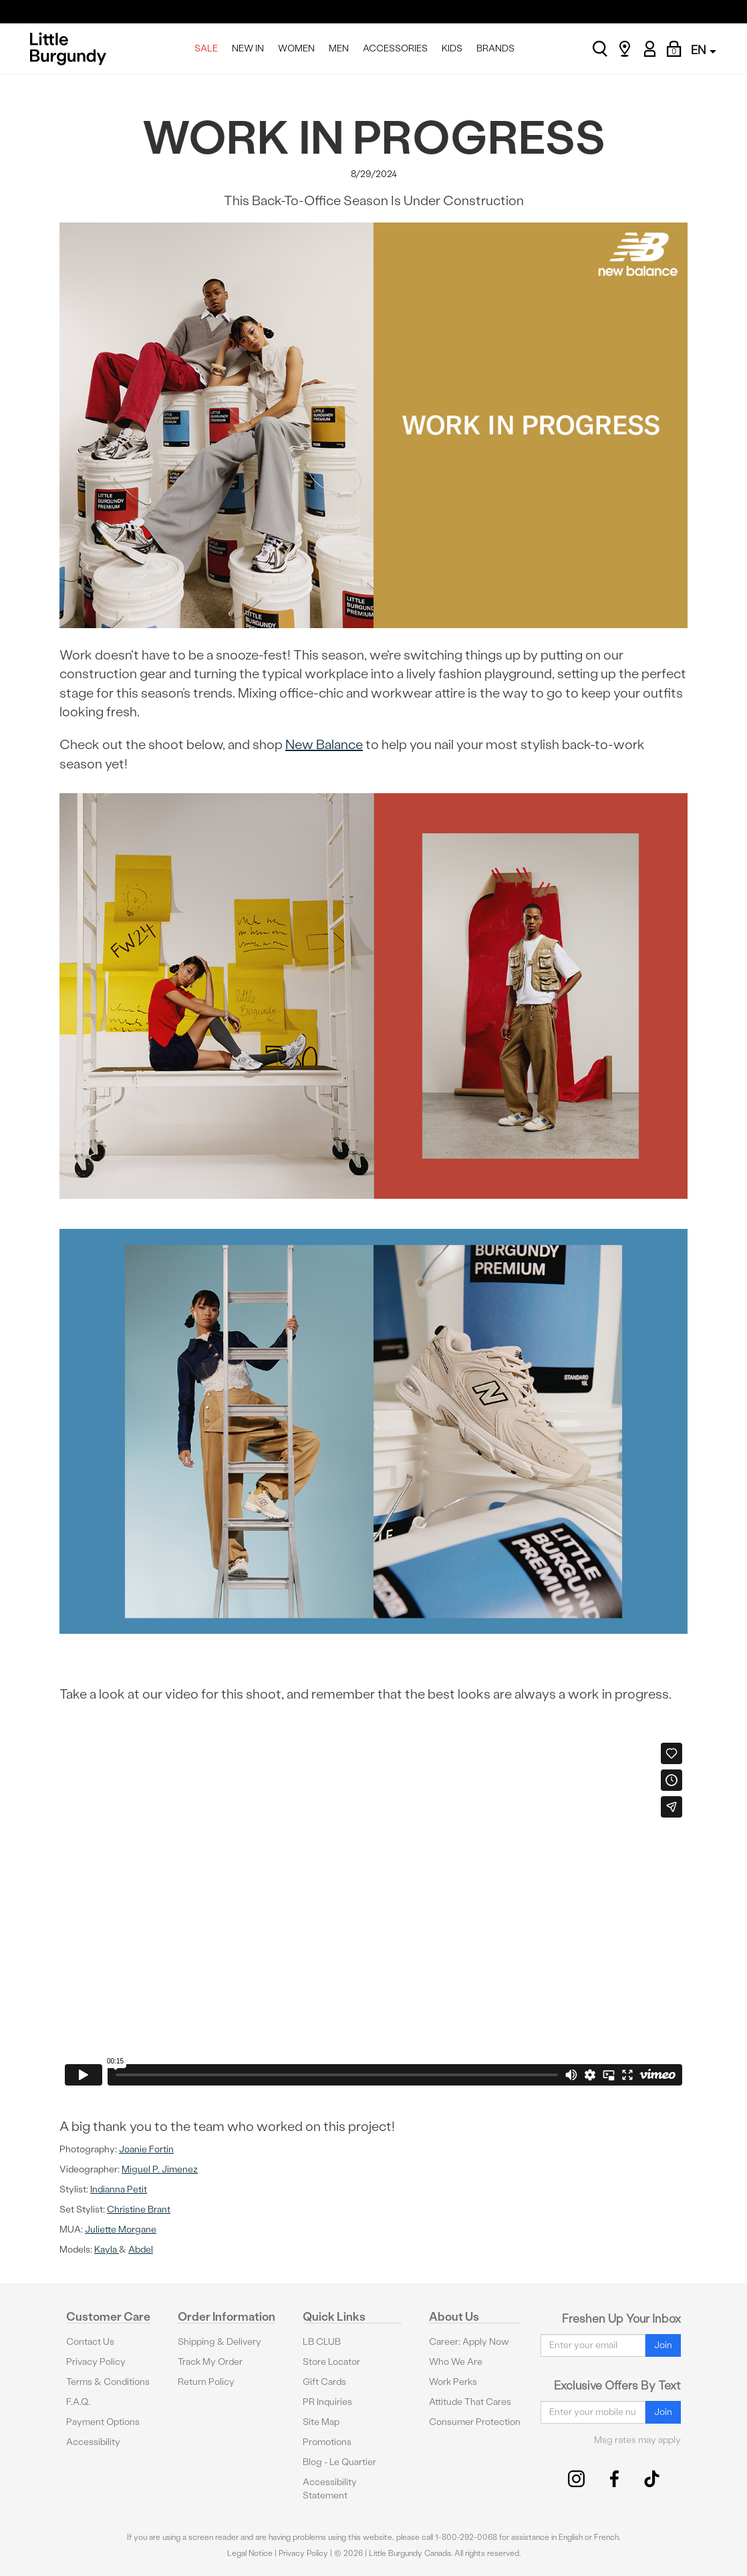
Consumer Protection (474, 2422)
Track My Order (210, 2362)
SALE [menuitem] (206, 48)
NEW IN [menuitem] (248, 48)
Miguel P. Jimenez (160, 2169)
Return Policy (206, 2382)
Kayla (106, 2249)
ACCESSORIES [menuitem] (395, 48)
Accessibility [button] (93, 2442)
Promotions (327, 2442)
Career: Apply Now (469, 2341)
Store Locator (331, 2362)
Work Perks (453, 2382)
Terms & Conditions (108, 2382)
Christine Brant (138, 2209)
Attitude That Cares (470, 2402)
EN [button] (703, 50)
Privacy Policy (96, 2362)
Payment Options (103, 2422)
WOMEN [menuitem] (296, 48)
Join (663, 2345)
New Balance (324, 744)
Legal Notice (250, 2553)
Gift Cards (324, 2382)
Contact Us (90, 2341)
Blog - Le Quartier (339, 2462)
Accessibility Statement (330, 2488)
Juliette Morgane (120, 2229)
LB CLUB (322, 2341)
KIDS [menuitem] (452, 48)
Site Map (321, 2422)
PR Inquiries (327, 2402)
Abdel (140, 2249)
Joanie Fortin (146, 2149)
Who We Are (455, 2362)
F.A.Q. (78, 2402)
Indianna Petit (118, 2189)
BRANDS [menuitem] (495, 48)
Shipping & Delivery (219, 2341)
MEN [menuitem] (339, 48)
